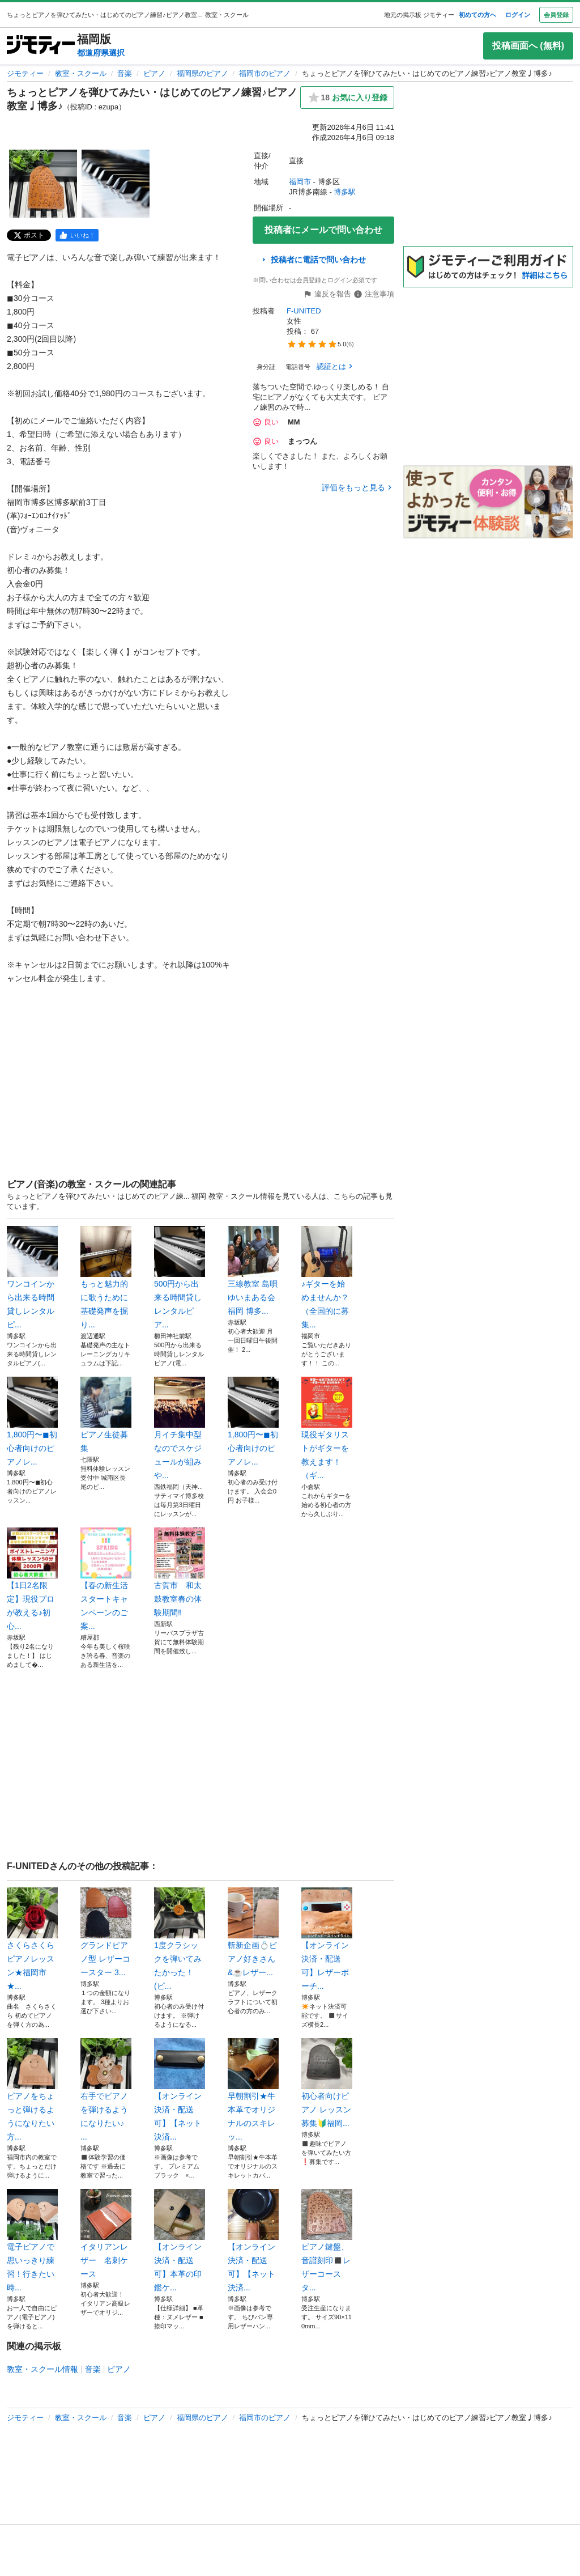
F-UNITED (304, 311)
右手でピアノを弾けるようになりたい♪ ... (105, 2089)
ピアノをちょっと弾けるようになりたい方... (32, 2089)
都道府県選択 (101, 52)
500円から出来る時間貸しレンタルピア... (179, 1277)
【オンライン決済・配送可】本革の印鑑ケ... (179, 2240)
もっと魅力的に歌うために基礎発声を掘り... (105, 1277)
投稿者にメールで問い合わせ (323, 230)
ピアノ (154, 73)
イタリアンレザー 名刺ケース (105, 2233)
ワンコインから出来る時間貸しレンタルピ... (32, 1277)
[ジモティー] (41, 45)
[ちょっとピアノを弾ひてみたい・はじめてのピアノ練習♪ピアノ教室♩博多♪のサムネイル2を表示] (115, 183)
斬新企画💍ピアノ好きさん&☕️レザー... (253, 1932)
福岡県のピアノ (202, 73)
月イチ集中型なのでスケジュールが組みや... (179, 1428)
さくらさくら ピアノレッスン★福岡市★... (32, 1939)
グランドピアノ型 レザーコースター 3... (105, 1932)
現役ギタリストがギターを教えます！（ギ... (326, 1428)
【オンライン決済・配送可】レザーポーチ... (326, 1939)
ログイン (517, 14)
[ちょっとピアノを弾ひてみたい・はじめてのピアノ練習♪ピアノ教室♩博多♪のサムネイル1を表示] (43, 183)
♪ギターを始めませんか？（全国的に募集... (326, 1277)
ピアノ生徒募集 (105, 1415)
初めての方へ (477, 14)
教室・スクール (80, 73)
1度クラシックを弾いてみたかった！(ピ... (179, 1939)
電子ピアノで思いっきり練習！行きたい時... (32, 2240)
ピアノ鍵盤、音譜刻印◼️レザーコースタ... (326, 2240)
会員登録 (556, 14)
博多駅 (345, 192)
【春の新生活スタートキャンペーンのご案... (105, 1579)
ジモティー (25, 73)
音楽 (124, 73)
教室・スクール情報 (42, 2369)
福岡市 (300, 181)
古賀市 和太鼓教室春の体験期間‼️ (179, 1572)
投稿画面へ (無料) (528, 45)
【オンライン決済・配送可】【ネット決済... (179, 2089)
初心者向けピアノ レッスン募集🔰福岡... (326, 2083)
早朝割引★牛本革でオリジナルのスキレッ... (253, 2089)
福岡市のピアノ (265, 73)
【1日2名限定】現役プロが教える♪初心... (32, 1579)
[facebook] (77, 235)
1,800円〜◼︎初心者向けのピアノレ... (32, 1421)
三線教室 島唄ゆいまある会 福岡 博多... (253, 1270)
